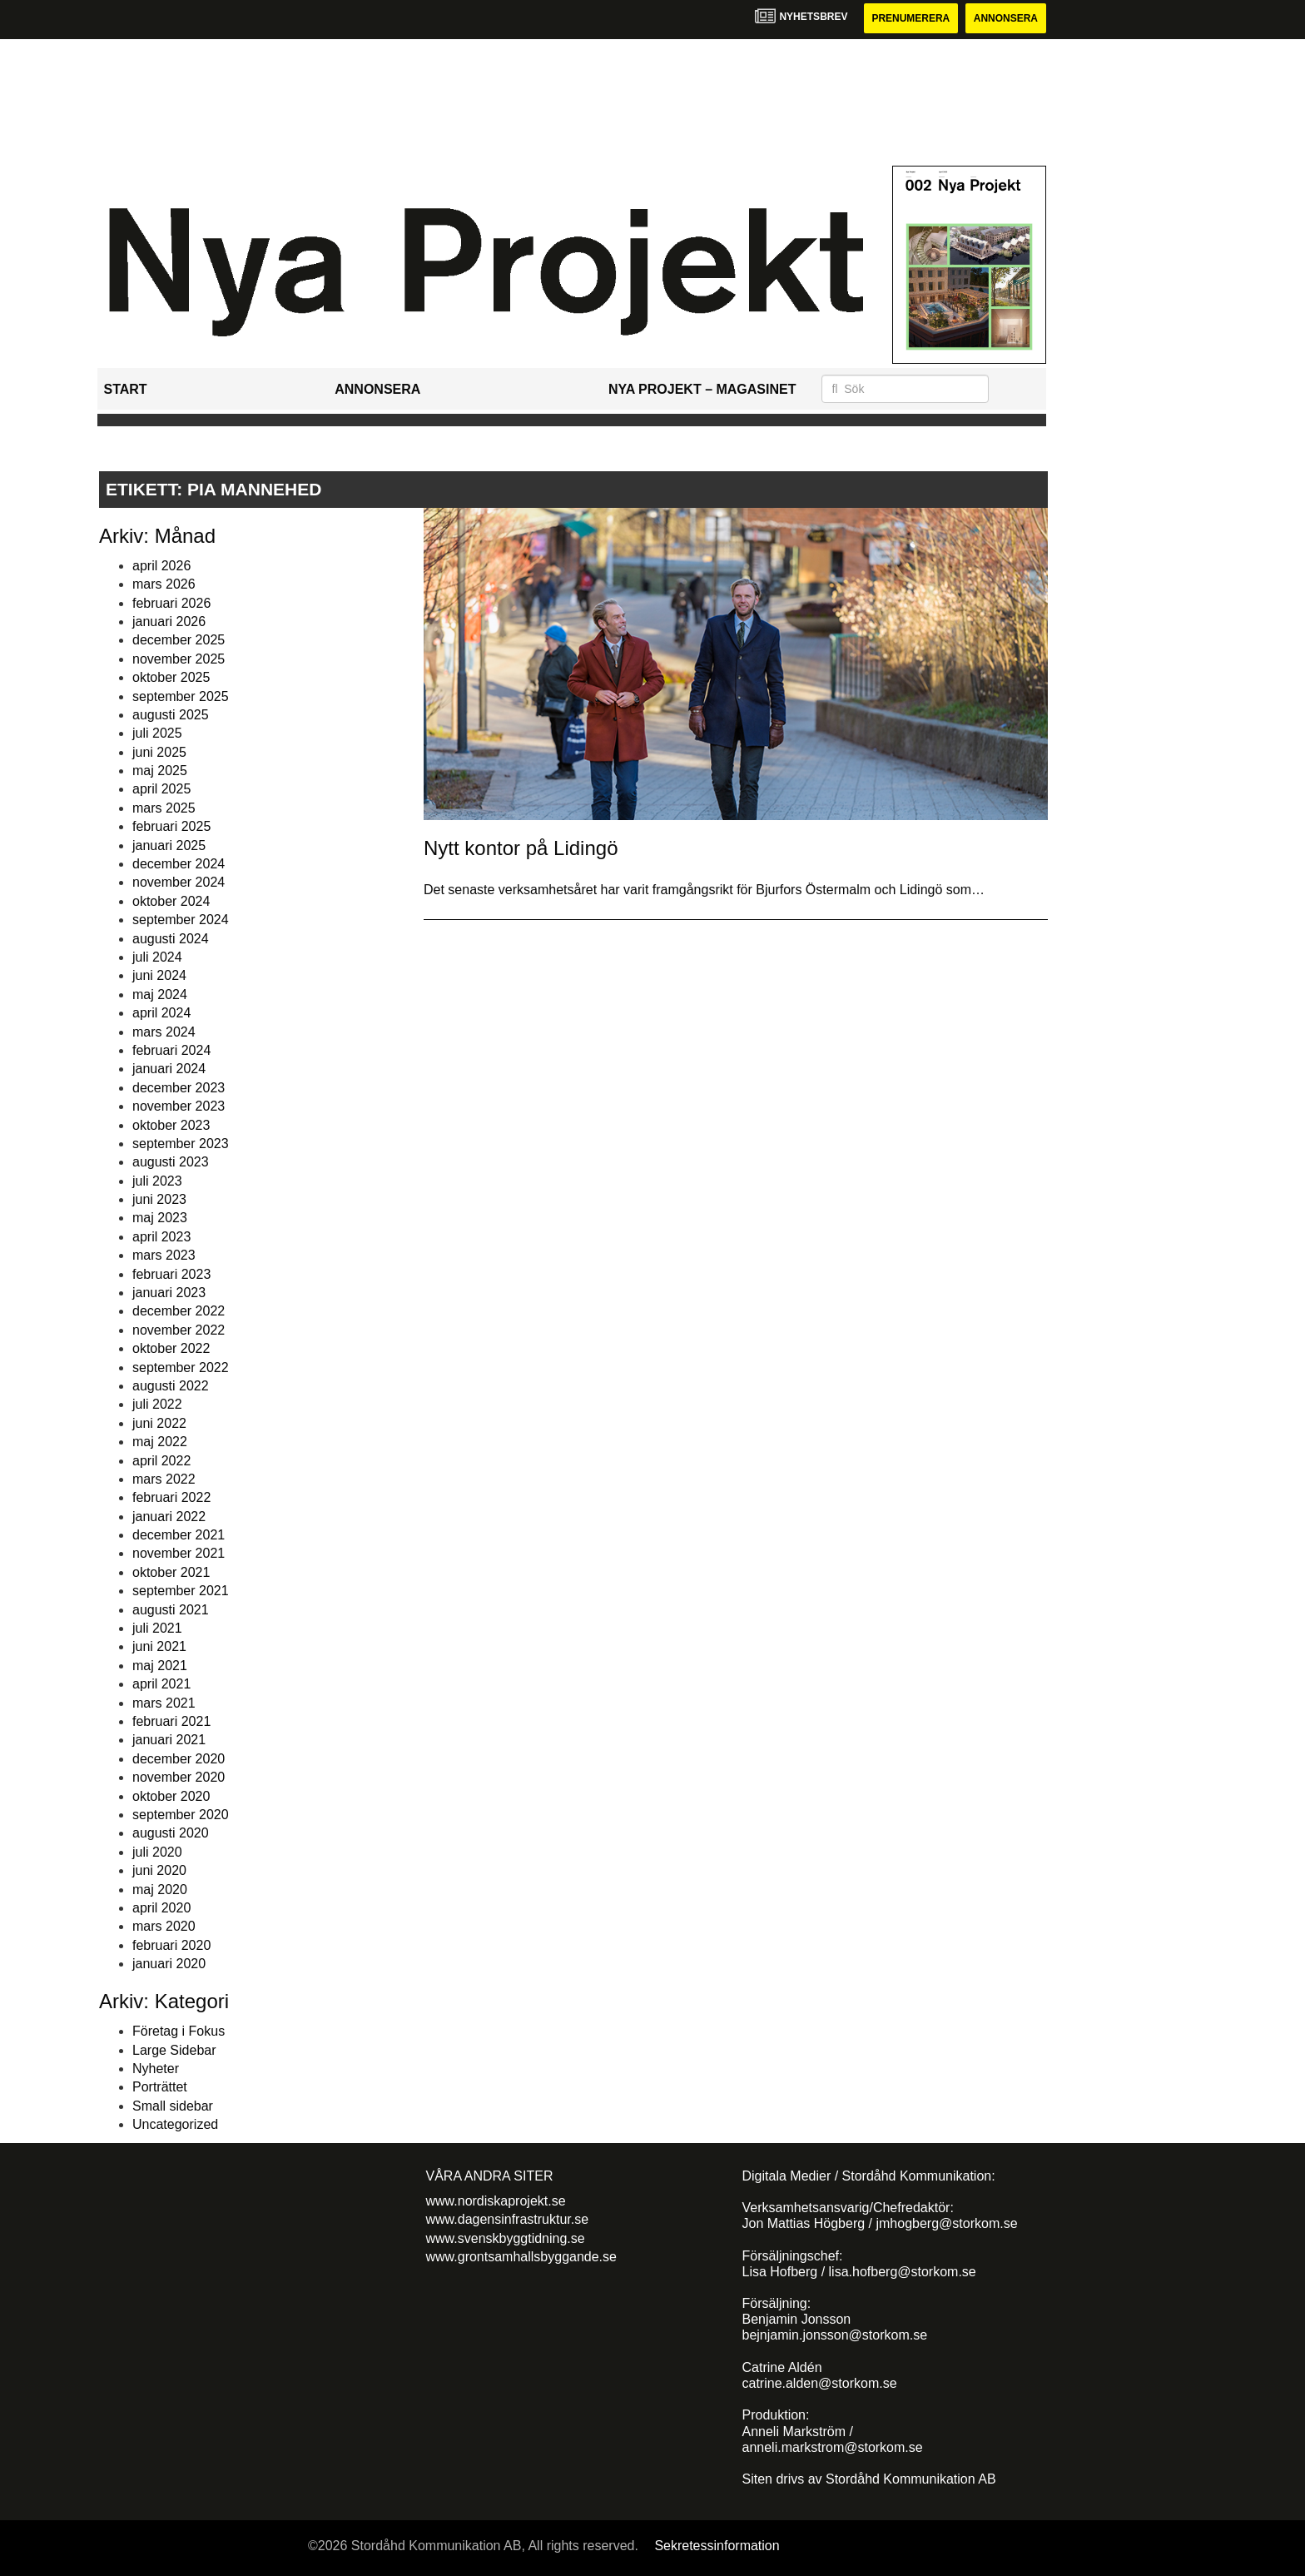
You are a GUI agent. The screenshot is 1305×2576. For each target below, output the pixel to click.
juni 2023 (159, 1199)
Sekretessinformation (716, 2546)
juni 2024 (159, 975)
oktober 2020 (171, 1796)
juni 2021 (159, 1646)
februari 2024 (171, 1050)
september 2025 (180, 696)
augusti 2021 (170, 1610)
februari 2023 (171, 1274)
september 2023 (180, 1143)
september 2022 (180, 1367)
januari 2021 (169, 1740)
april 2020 (161, 1908)
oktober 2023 (171, 1125)
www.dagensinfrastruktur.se (507, 2219)
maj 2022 (159, 1442)
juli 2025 (157, 733)
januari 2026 (169, 621)
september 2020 (180, 1815)
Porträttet (159, 2087)
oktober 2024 (171, 901)
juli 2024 (157, 957)
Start (125, 389)
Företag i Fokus (178, 2031)
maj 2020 (159, 1889)
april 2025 (161, 790)
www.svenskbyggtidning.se (505, 2238)
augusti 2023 (170, 1162)
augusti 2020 (170, 1833)
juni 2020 (159, 1870)
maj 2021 (159, 1665)
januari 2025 (169, 845)
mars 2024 (164, 1032)
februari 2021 (171, 1721)
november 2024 (178, 882)
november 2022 (178, 1330)
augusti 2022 (170, 1386)
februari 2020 (171, 1945)
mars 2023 (164, 1255)
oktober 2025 (171, 677)
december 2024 (178, 864)
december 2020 (178, 1759)
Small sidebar (172, 2106)
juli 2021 (157, 1628)
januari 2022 (169, 1516)
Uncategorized (175, 2124)
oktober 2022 (171, 1348)
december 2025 (178, 640)
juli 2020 (157, 1852)
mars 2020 (164, 1926)
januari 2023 (169, 1293)
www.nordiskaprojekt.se (496, 2201)
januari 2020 (169, 1964)
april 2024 (161, 1013)
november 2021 (178, 1554)
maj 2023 (159, 1218)
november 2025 (178, 659)
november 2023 (178, 1106)
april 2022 (161, 1461)
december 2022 (178, 1311)
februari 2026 (171, 603)
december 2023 (178, 1088)
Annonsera (1006, 18)
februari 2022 (171, 1497)
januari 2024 (169, 1069)
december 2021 (178, 1535)
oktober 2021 (171, 1572)
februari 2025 (171, 826)
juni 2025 (159, 752)
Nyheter (155, 2068)
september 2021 (180, 1591)
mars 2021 (164, 1703)
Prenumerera (910, 18)
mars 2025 (164, 808)
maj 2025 (159, 770)
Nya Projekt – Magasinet (702, 389)
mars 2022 (164, 1479)
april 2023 (161, 1237)
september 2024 (180, 920)
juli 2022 (157, 1404)
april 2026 (161, 566)
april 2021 (161, 1684)
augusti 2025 (170, 715)
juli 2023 (157, 1181)
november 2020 (178, 1777)
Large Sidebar (174, 2050)
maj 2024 (159, 994)
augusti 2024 (170, 939)
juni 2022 (159, 1423)
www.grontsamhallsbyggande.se (521, 2257)
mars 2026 (164, 584)
